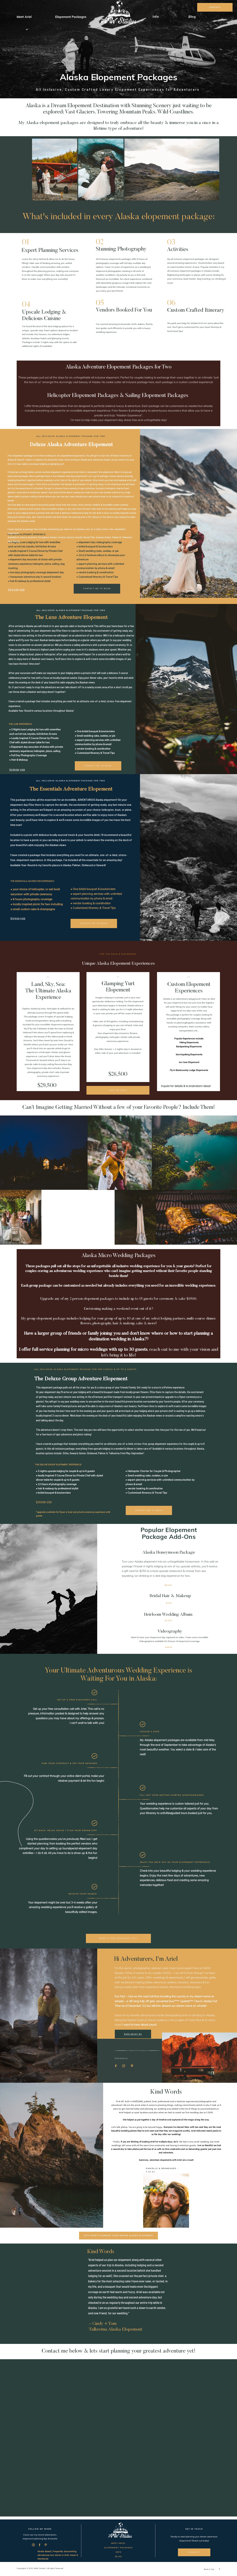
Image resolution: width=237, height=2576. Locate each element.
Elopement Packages (70, 17)
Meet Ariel (24, 17)
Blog (192, 16)
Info (156, 16)
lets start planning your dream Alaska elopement (118, 2235)
